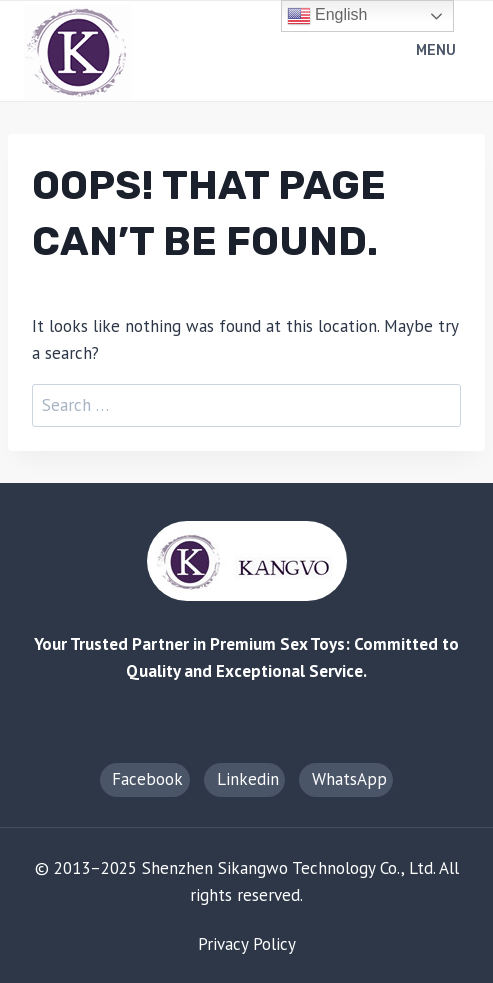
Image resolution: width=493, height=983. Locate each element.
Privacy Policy (247, 944)
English (327, 16)
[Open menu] (438, 51)
